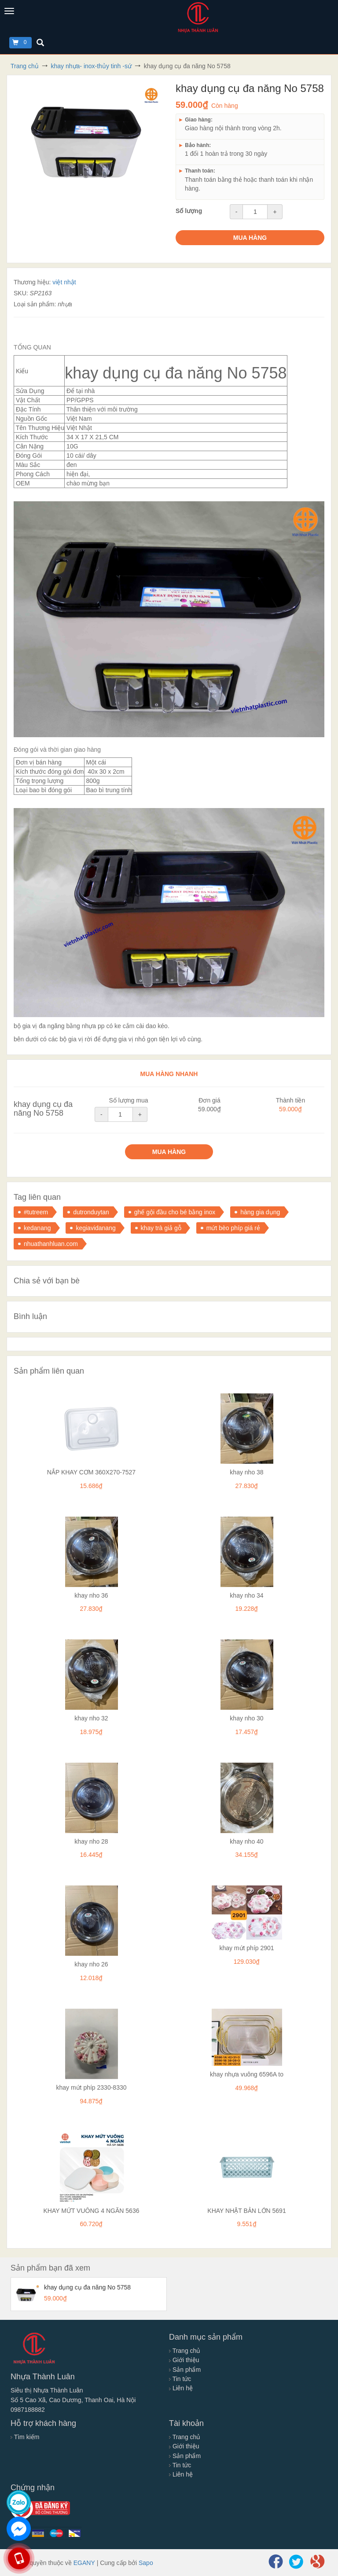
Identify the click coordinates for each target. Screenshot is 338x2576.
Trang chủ (184, 2350)
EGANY (84, 2562)
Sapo (146, 2562)
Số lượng (189, 210)
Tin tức (180, 2378)
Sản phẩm (185, 2369)
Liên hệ (181, 2388)
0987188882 (28, 2409)
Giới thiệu (184, 2359)
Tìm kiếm (25, 2436)
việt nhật (64, 282)
